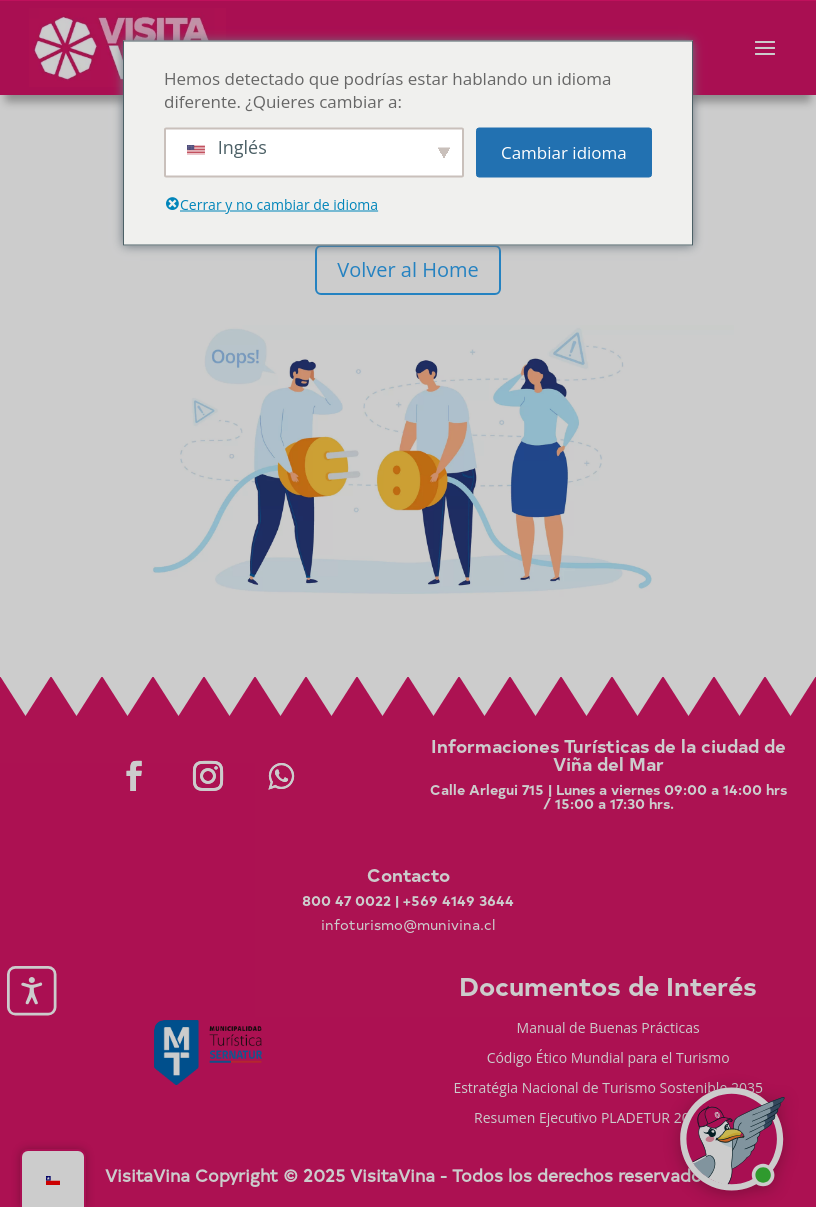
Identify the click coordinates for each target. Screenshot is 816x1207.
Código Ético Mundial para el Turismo (608, 1059)
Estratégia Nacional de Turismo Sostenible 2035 (608, 1089)
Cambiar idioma (564, 152)
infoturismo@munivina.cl (408, 924)
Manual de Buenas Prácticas (608, 1029)
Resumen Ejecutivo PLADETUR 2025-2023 (608, 1119)
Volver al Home (407, 269)
